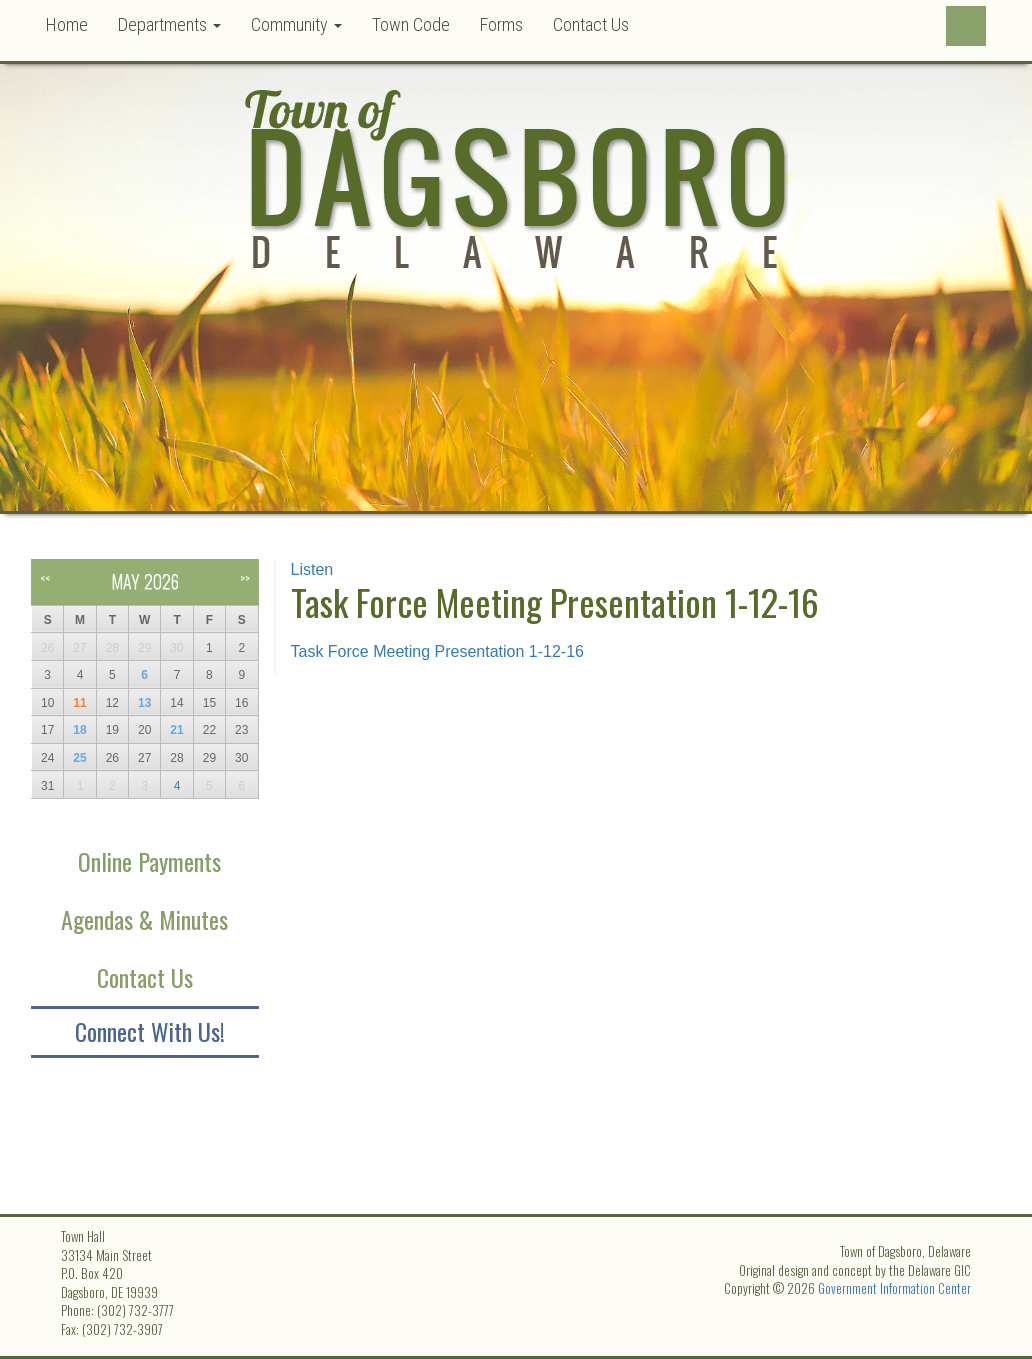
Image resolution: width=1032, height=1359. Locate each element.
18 (79, 730)
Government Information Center (894, 1288)
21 (176, 730)
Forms (501, 24)
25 (79, 758)
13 (144, 703)
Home (67, 24)
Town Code (411, 24)
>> (245, 577)
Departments (169, 24)
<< (45, 577)
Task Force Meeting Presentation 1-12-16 (437, 651)
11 (79, 703)
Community (296, 24)
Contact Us (591, 24)
